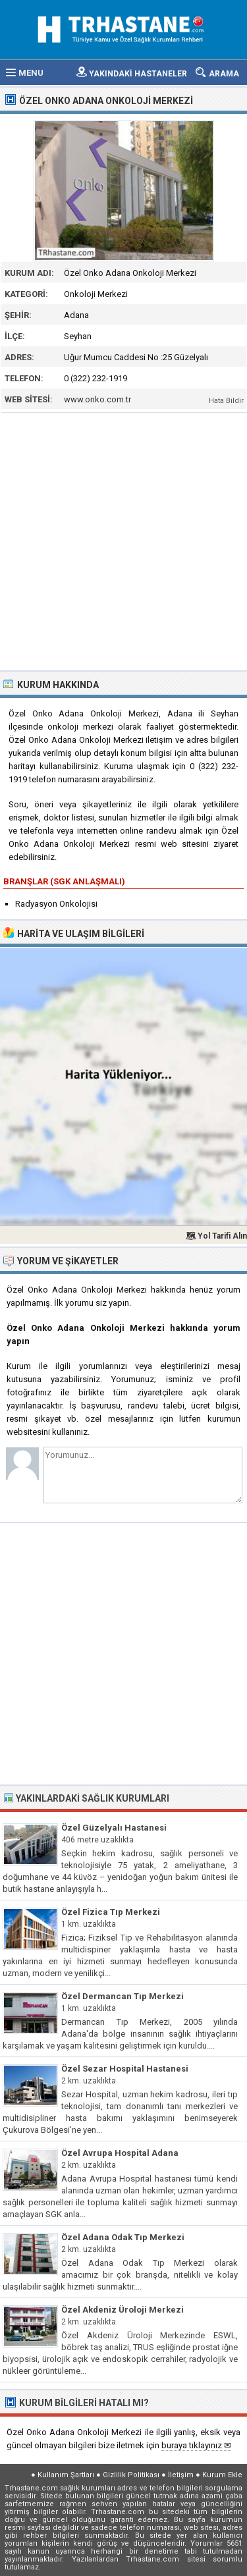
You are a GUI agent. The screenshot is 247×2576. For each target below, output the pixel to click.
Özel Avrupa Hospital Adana (119, 2153)
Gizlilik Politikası (131, 2475)
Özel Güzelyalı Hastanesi (114, 1828)
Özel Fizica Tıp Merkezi (110, 1912)
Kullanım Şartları (66, 2475)
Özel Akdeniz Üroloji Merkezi (122, 2310)
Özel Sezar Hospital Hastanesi (124, 2069)
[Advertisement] (123, 540)
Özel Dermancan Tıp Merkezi (122, 1996)
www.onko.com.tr (97, 399)
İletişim (181, 2475)
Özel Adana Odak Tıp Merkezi (122, 2237)
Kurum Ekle (222, 2475)
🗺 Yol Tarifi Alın (216, 1236)
